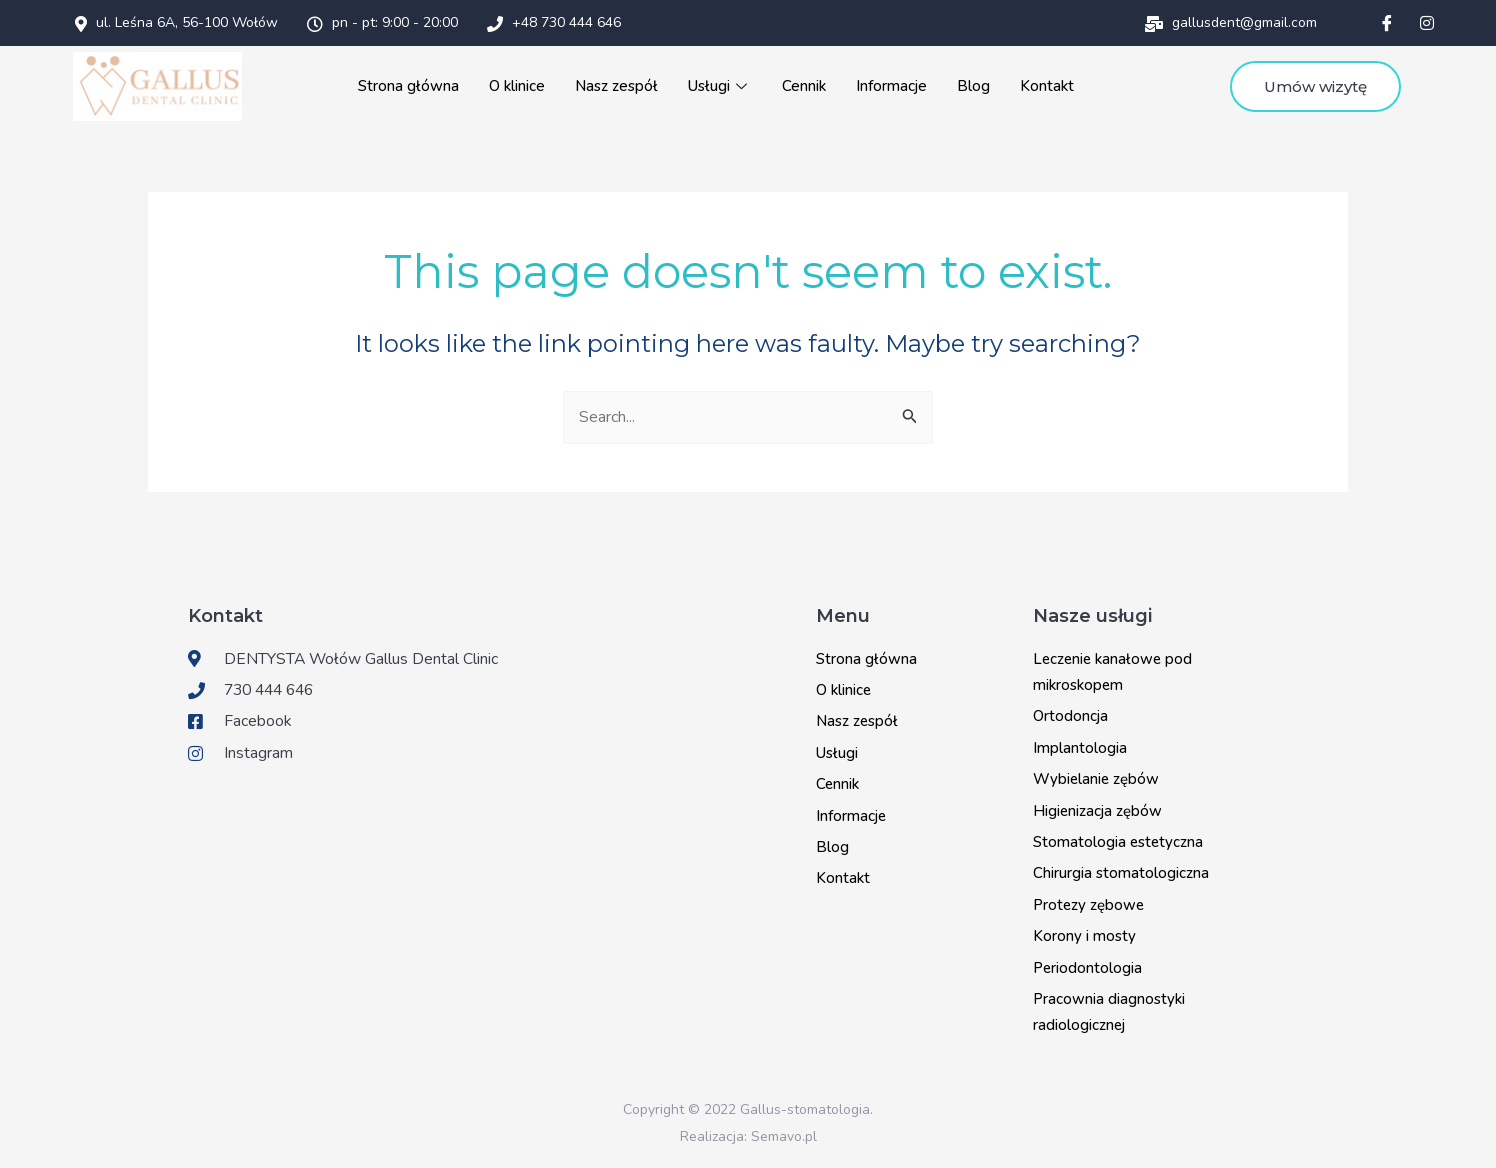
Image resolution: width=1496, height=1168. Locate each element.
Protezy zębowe (1088, 904)
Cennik (802, 86)
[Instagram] (1427, 23)
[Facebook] (1387, 23)
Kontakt (1044, 86)
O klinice (517, 86)
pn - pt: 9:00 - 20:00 (382, 22)
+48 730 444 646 (554, 22)
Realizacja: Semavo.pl (748, 1135)
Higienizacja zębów (1097, 810)
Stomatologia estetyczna (1118, 841)
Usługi (719, 86)
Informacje (889, 86)
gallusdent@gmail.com (1231, 22)
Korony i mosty (1084, 935)
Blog (970, 86)
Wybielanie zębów (1096, 779)
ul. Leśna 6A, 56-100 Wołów (176, 22)
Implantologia (1080, 747)
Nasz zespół (616, 86)
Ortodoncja (1070, 716)
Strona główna (409, 86)
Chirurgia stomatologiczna (1121, 873)
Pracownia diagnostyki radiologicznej (1109, 1011)
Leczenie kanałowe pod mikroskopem (1112, 671)
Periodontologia (1087, 967)
